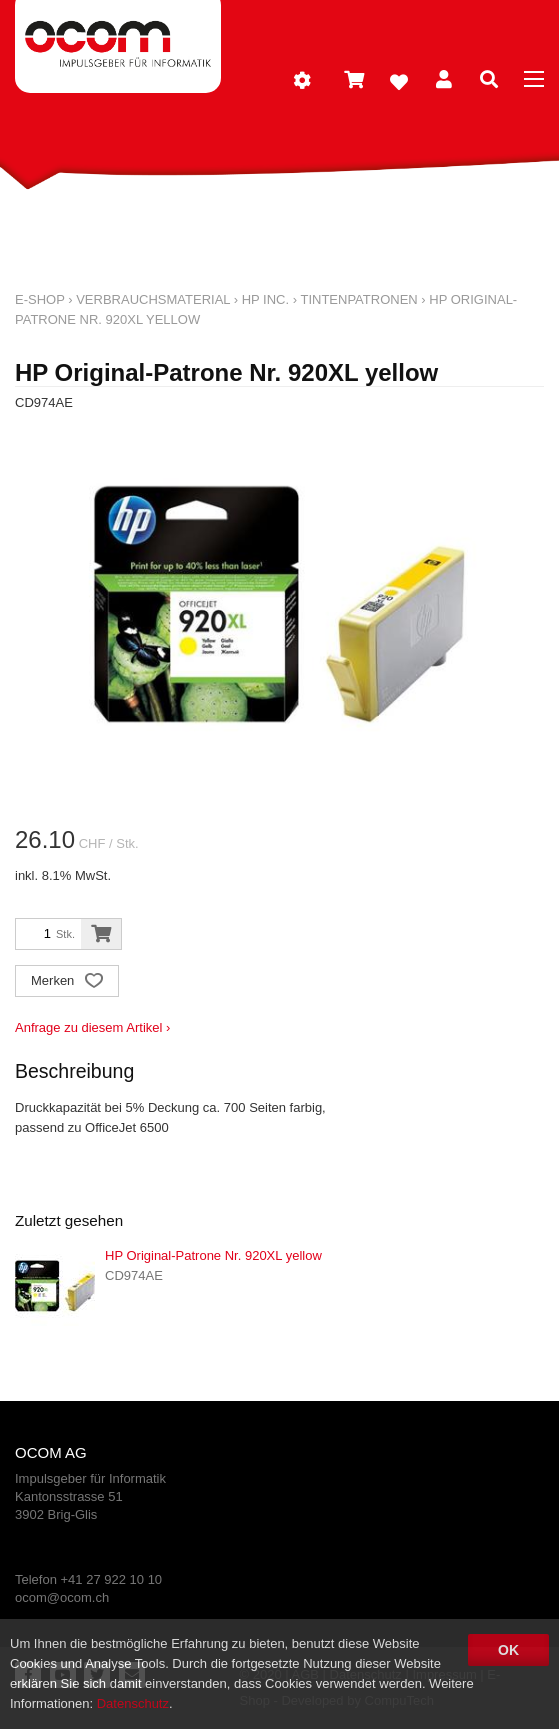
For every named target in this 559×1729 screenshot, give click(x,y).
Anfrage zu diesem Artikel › (92, 1027)
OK (508, 1650)
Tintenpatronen (358, 299)
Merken (67, 982)
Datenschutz (133, 1703)
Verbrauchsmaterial (153, 299)
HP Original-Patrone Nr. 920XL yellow (213, 1255)
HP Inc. (265, 299)
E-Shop (40, 299)
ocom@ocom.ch (62, 1597)
